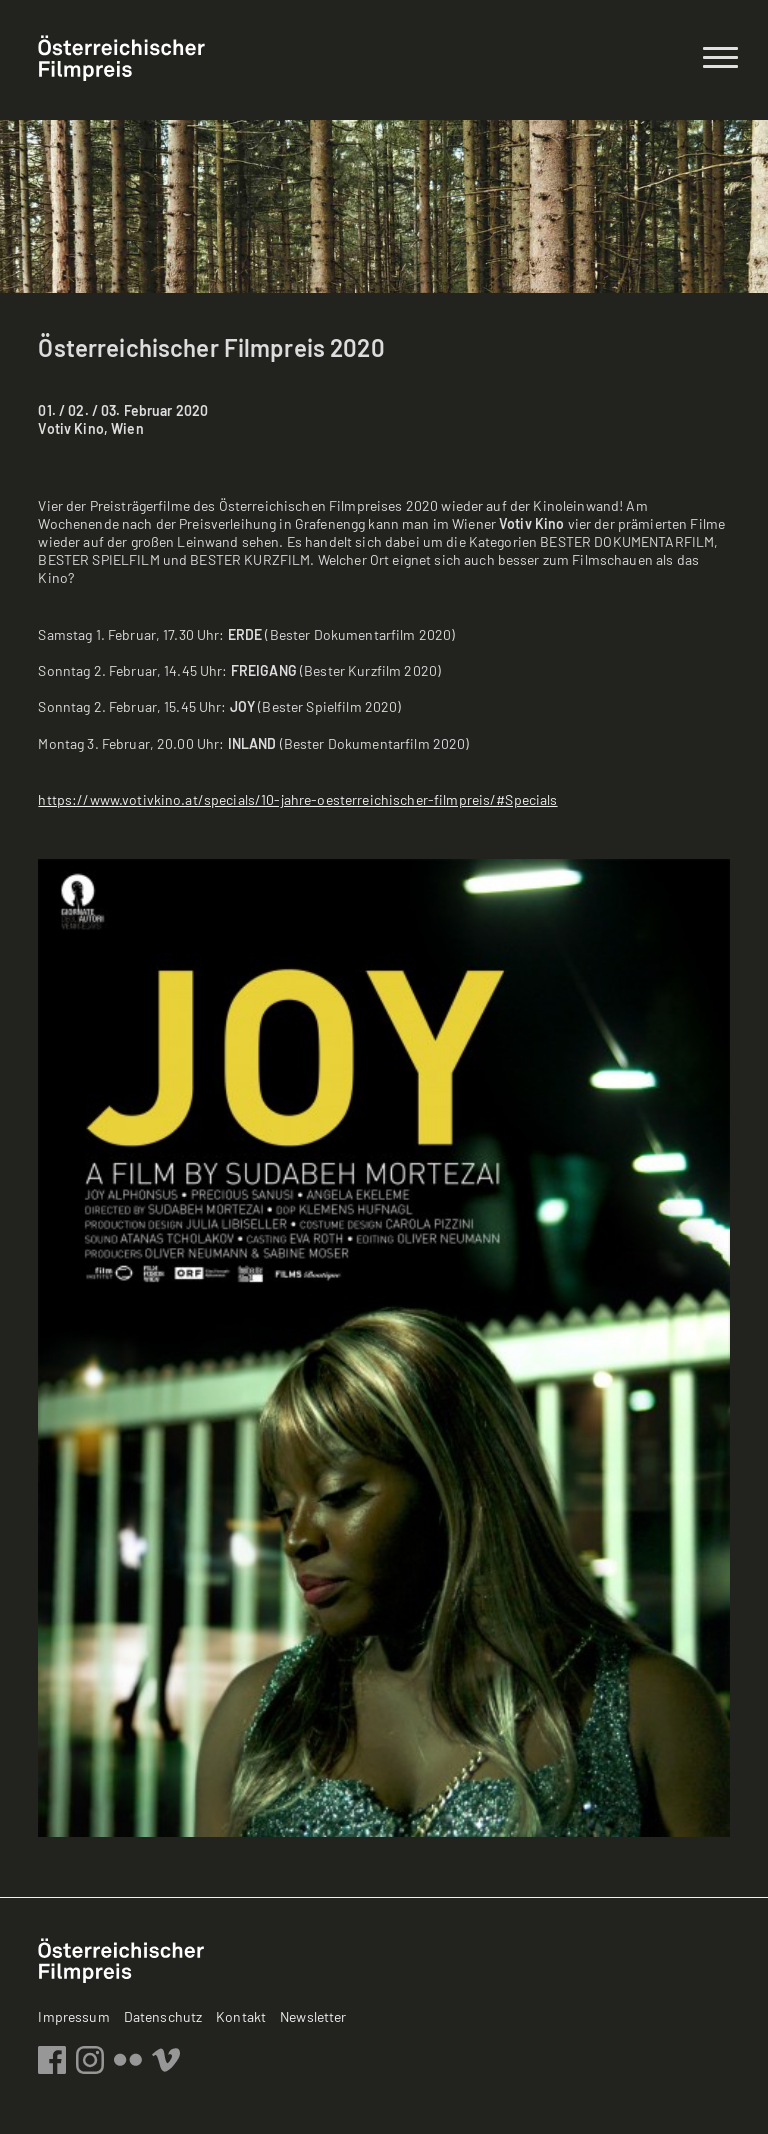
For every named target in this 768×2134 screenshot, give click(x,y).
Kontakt (241, 2016)
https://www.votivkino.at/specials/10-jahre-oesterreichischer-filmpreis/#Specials (297, 799)
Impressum (73, 2016)
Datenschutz (163, 2016)
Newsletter (313, 2016)
